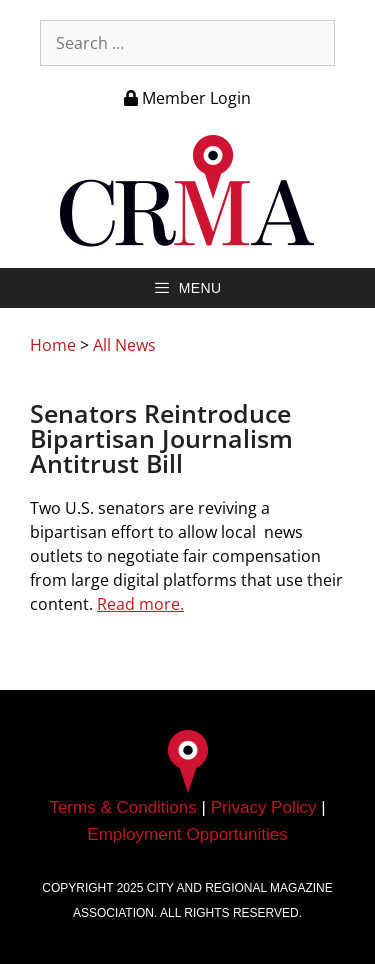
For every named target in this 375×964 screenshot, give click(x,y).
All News (124, 345)
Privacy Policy (264, 807)
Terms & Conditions (122, 807)
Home (53, 345)
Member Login (187, 98)
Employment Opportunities (187, 834)
